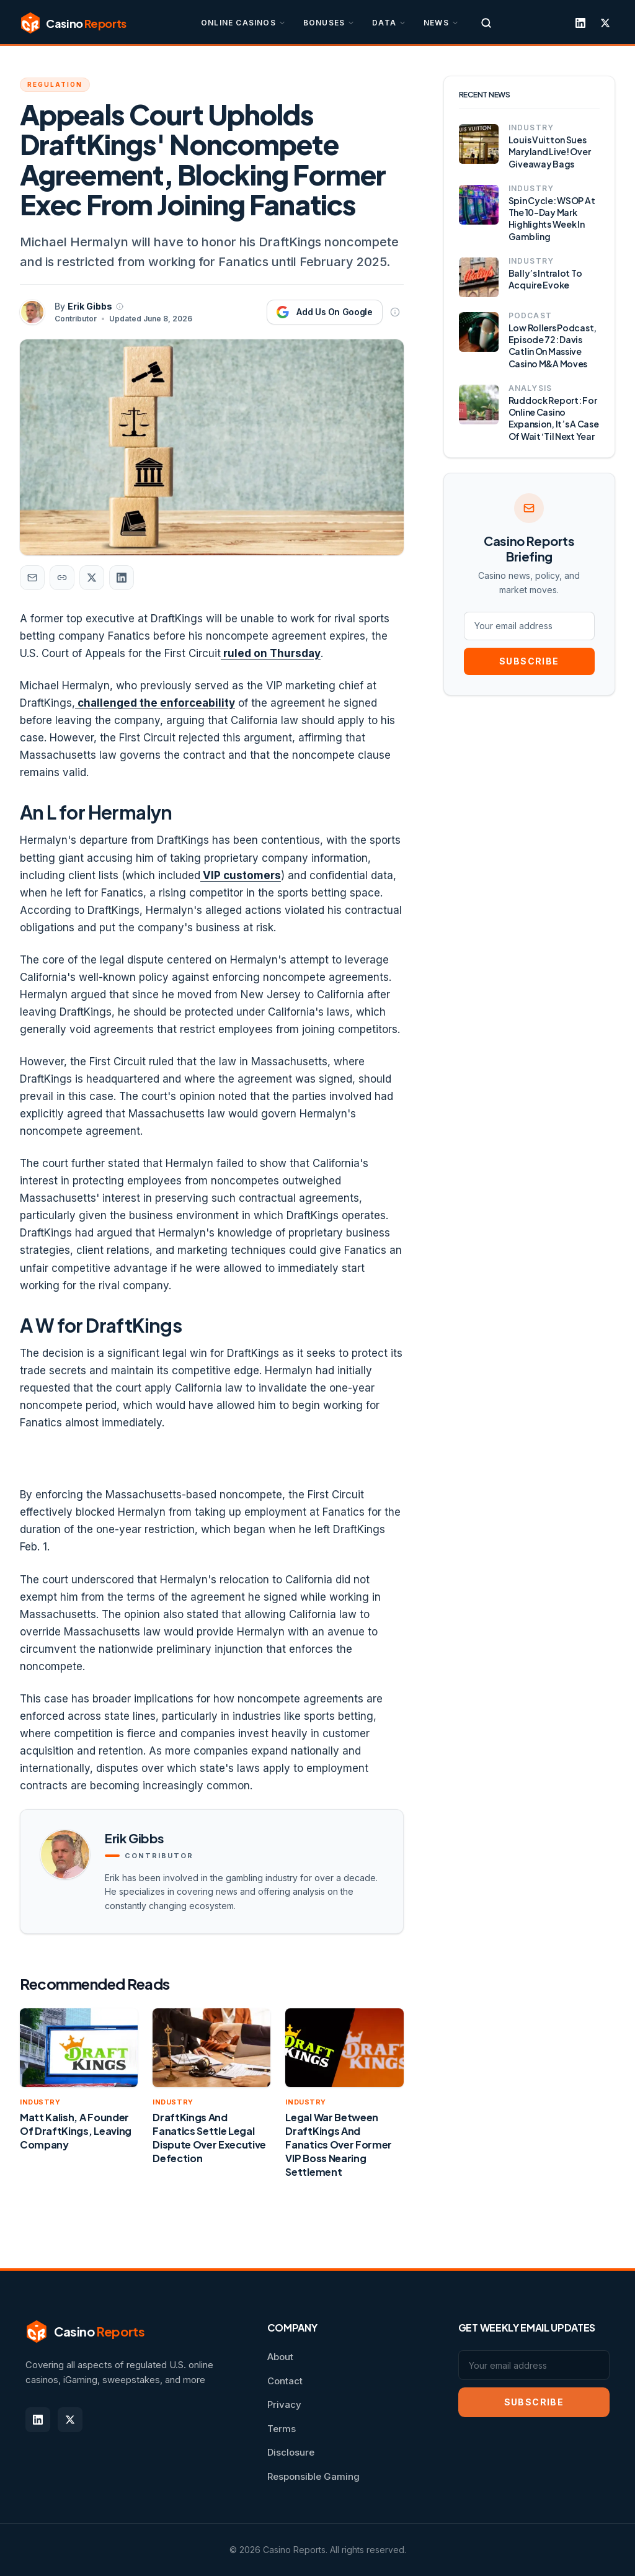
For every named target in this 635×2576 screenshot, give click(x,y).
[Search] (486, 23)
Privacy (284, 2404)
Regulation (54, 84)
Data (389, 23)
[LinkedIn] (580, 23)
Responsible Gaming (313, 2476)
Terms (281, 2429)
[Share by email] (32, 577)
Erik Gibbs (90, 306)
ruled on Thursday (271, 653)
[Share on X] (91, 577)
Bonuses (329, 23)
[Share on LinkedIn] (121, 577)
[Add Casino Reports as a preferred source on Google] (324, 312)
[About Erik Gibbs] (120, 306)
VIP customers (240, 875)
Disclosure (290, 2452)
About (280, 2357)
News (441, 23)
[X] (605, 23)
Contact (285, 2381)
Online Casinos (243, 23)
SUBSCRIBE (529, 661)
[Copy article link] (62, 577)
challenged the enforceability (155, 703)
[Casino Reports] (73, 23)
